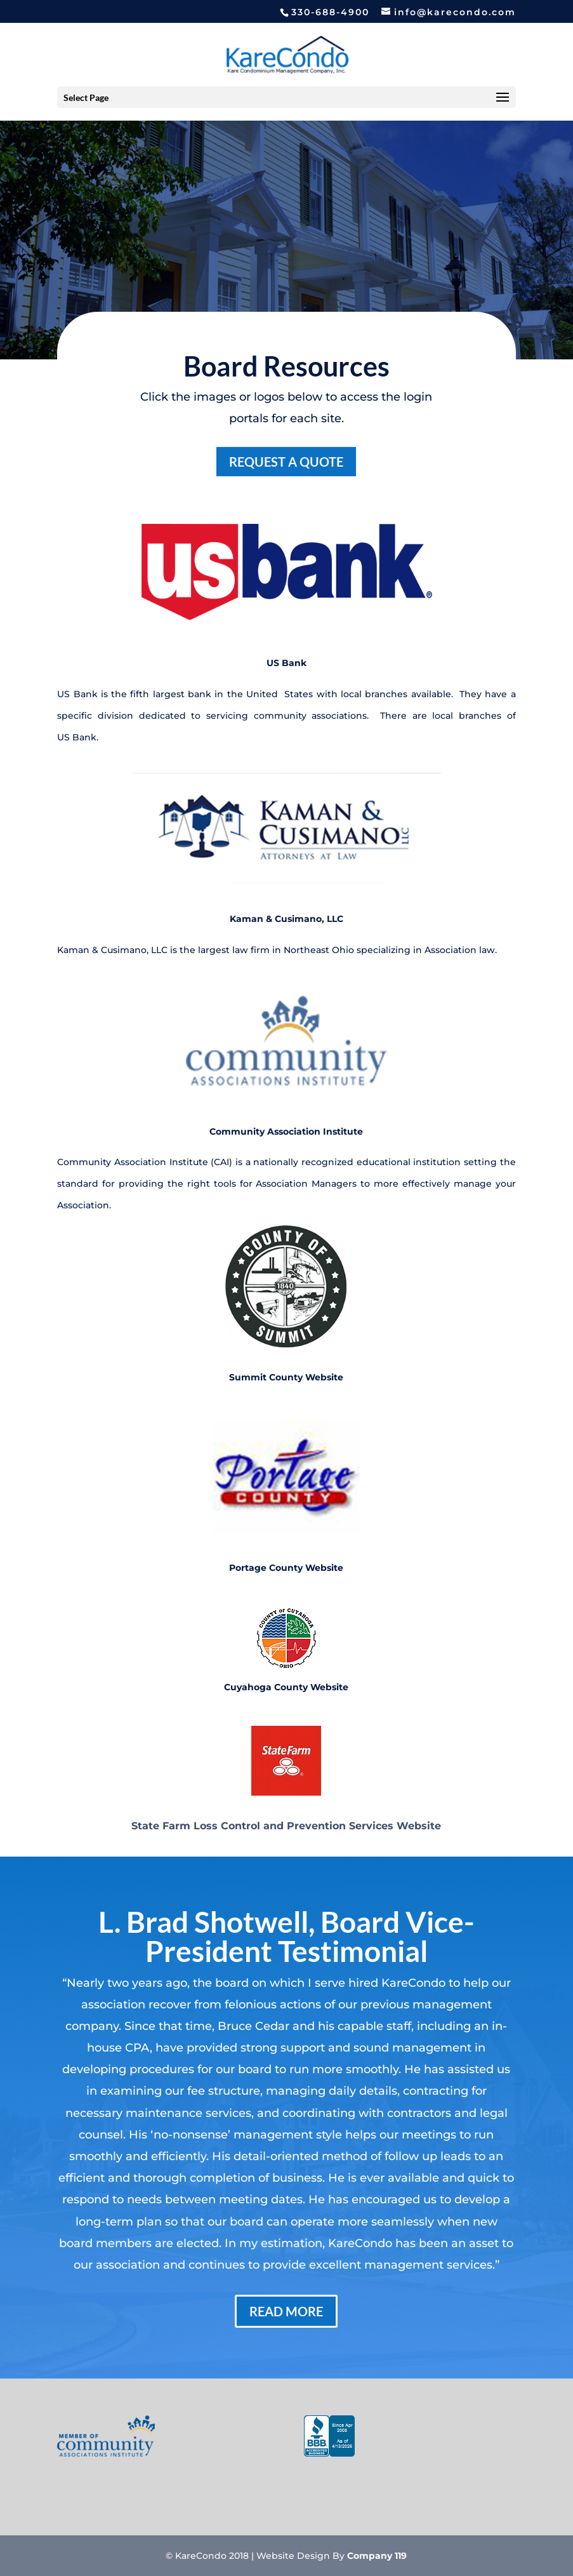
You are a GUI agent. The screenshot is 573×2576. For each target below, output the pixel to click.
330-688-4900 (330, 12)
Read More (286, 2311)
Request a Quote (286, 461)
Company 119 (377, 2555)
